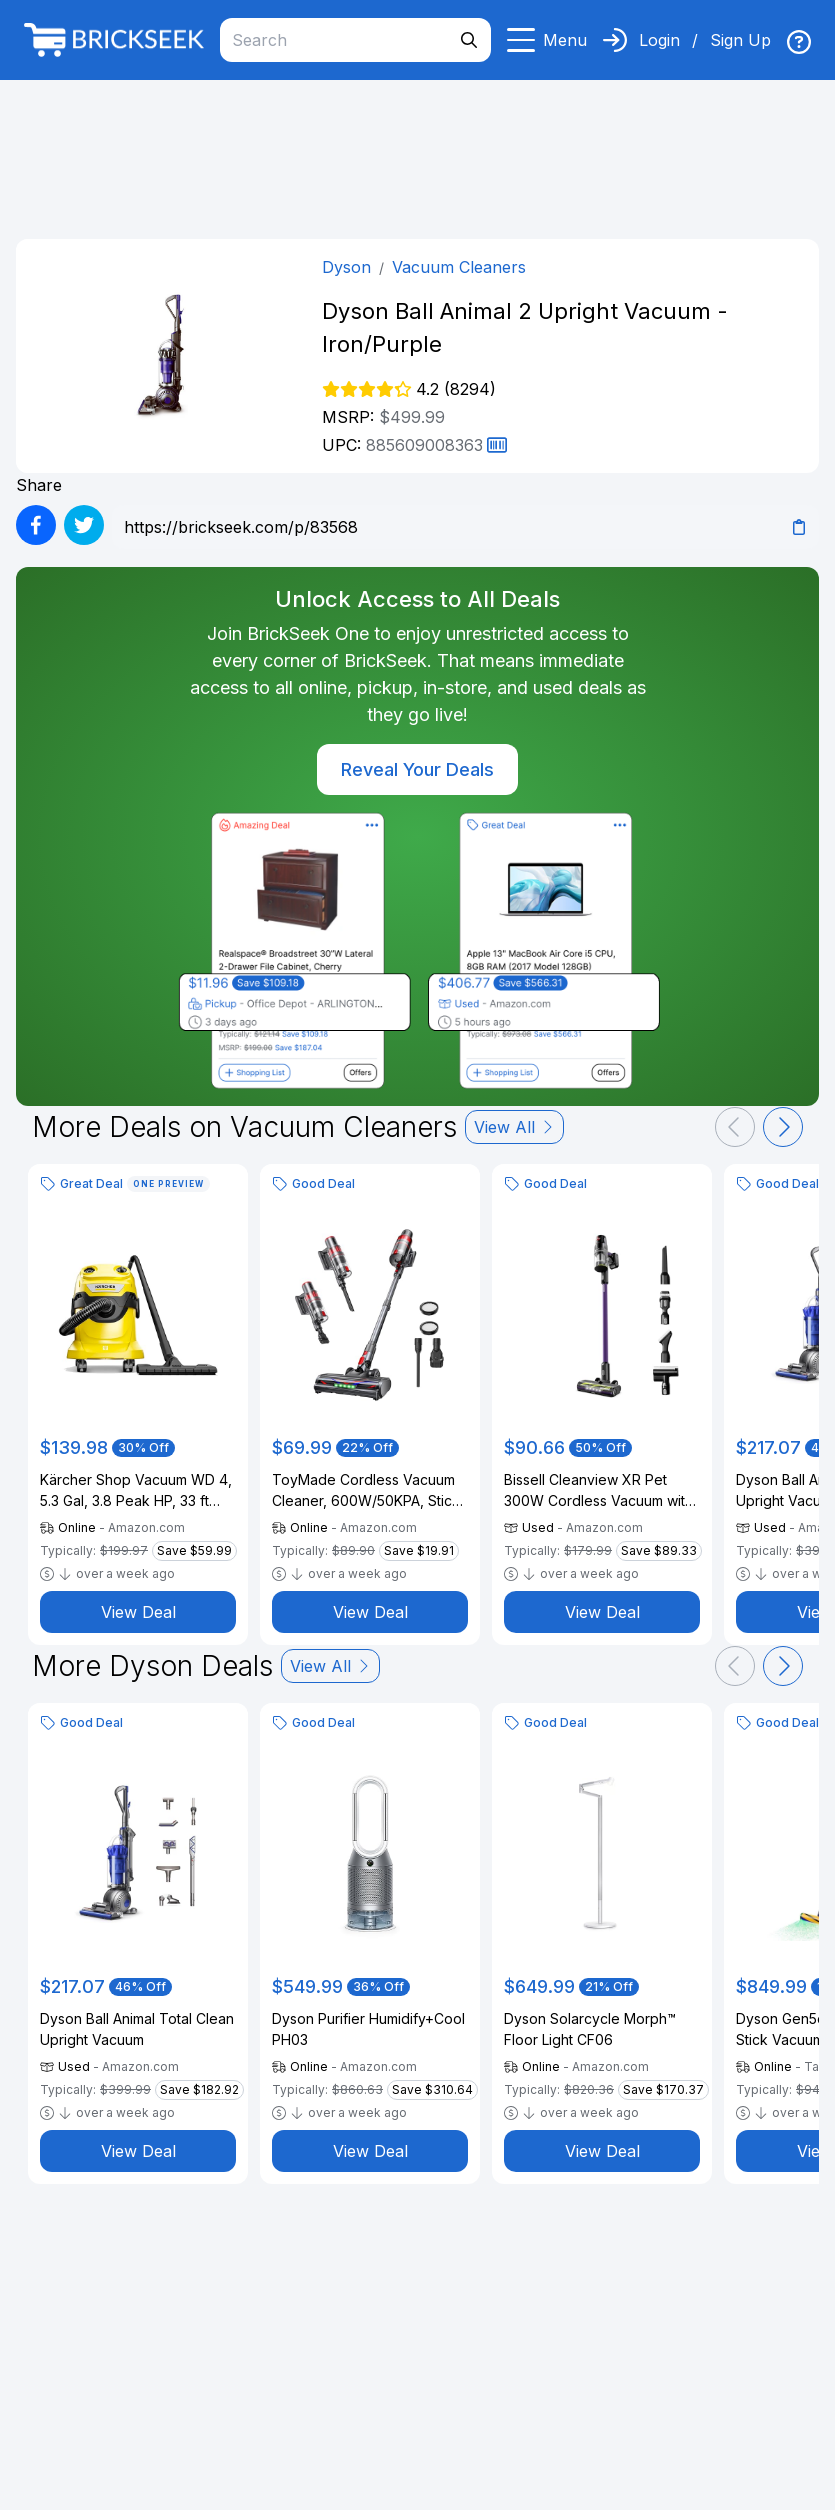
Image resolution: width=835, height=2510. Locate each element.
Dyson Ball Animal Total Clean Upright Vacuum (137, 2029)
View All (514, 1127)
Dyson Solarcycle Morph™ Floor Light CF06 (590, 2029)
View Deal (138, 1612)
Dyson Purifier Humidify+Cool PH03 (368, 2029)
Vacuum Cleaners (459, 267)
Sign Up (740, 40)
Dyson (346, 267)
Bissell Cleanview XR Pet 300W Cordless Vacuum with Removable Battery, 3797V (598, 1491)
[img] (799, 42)
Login (659, 40)
